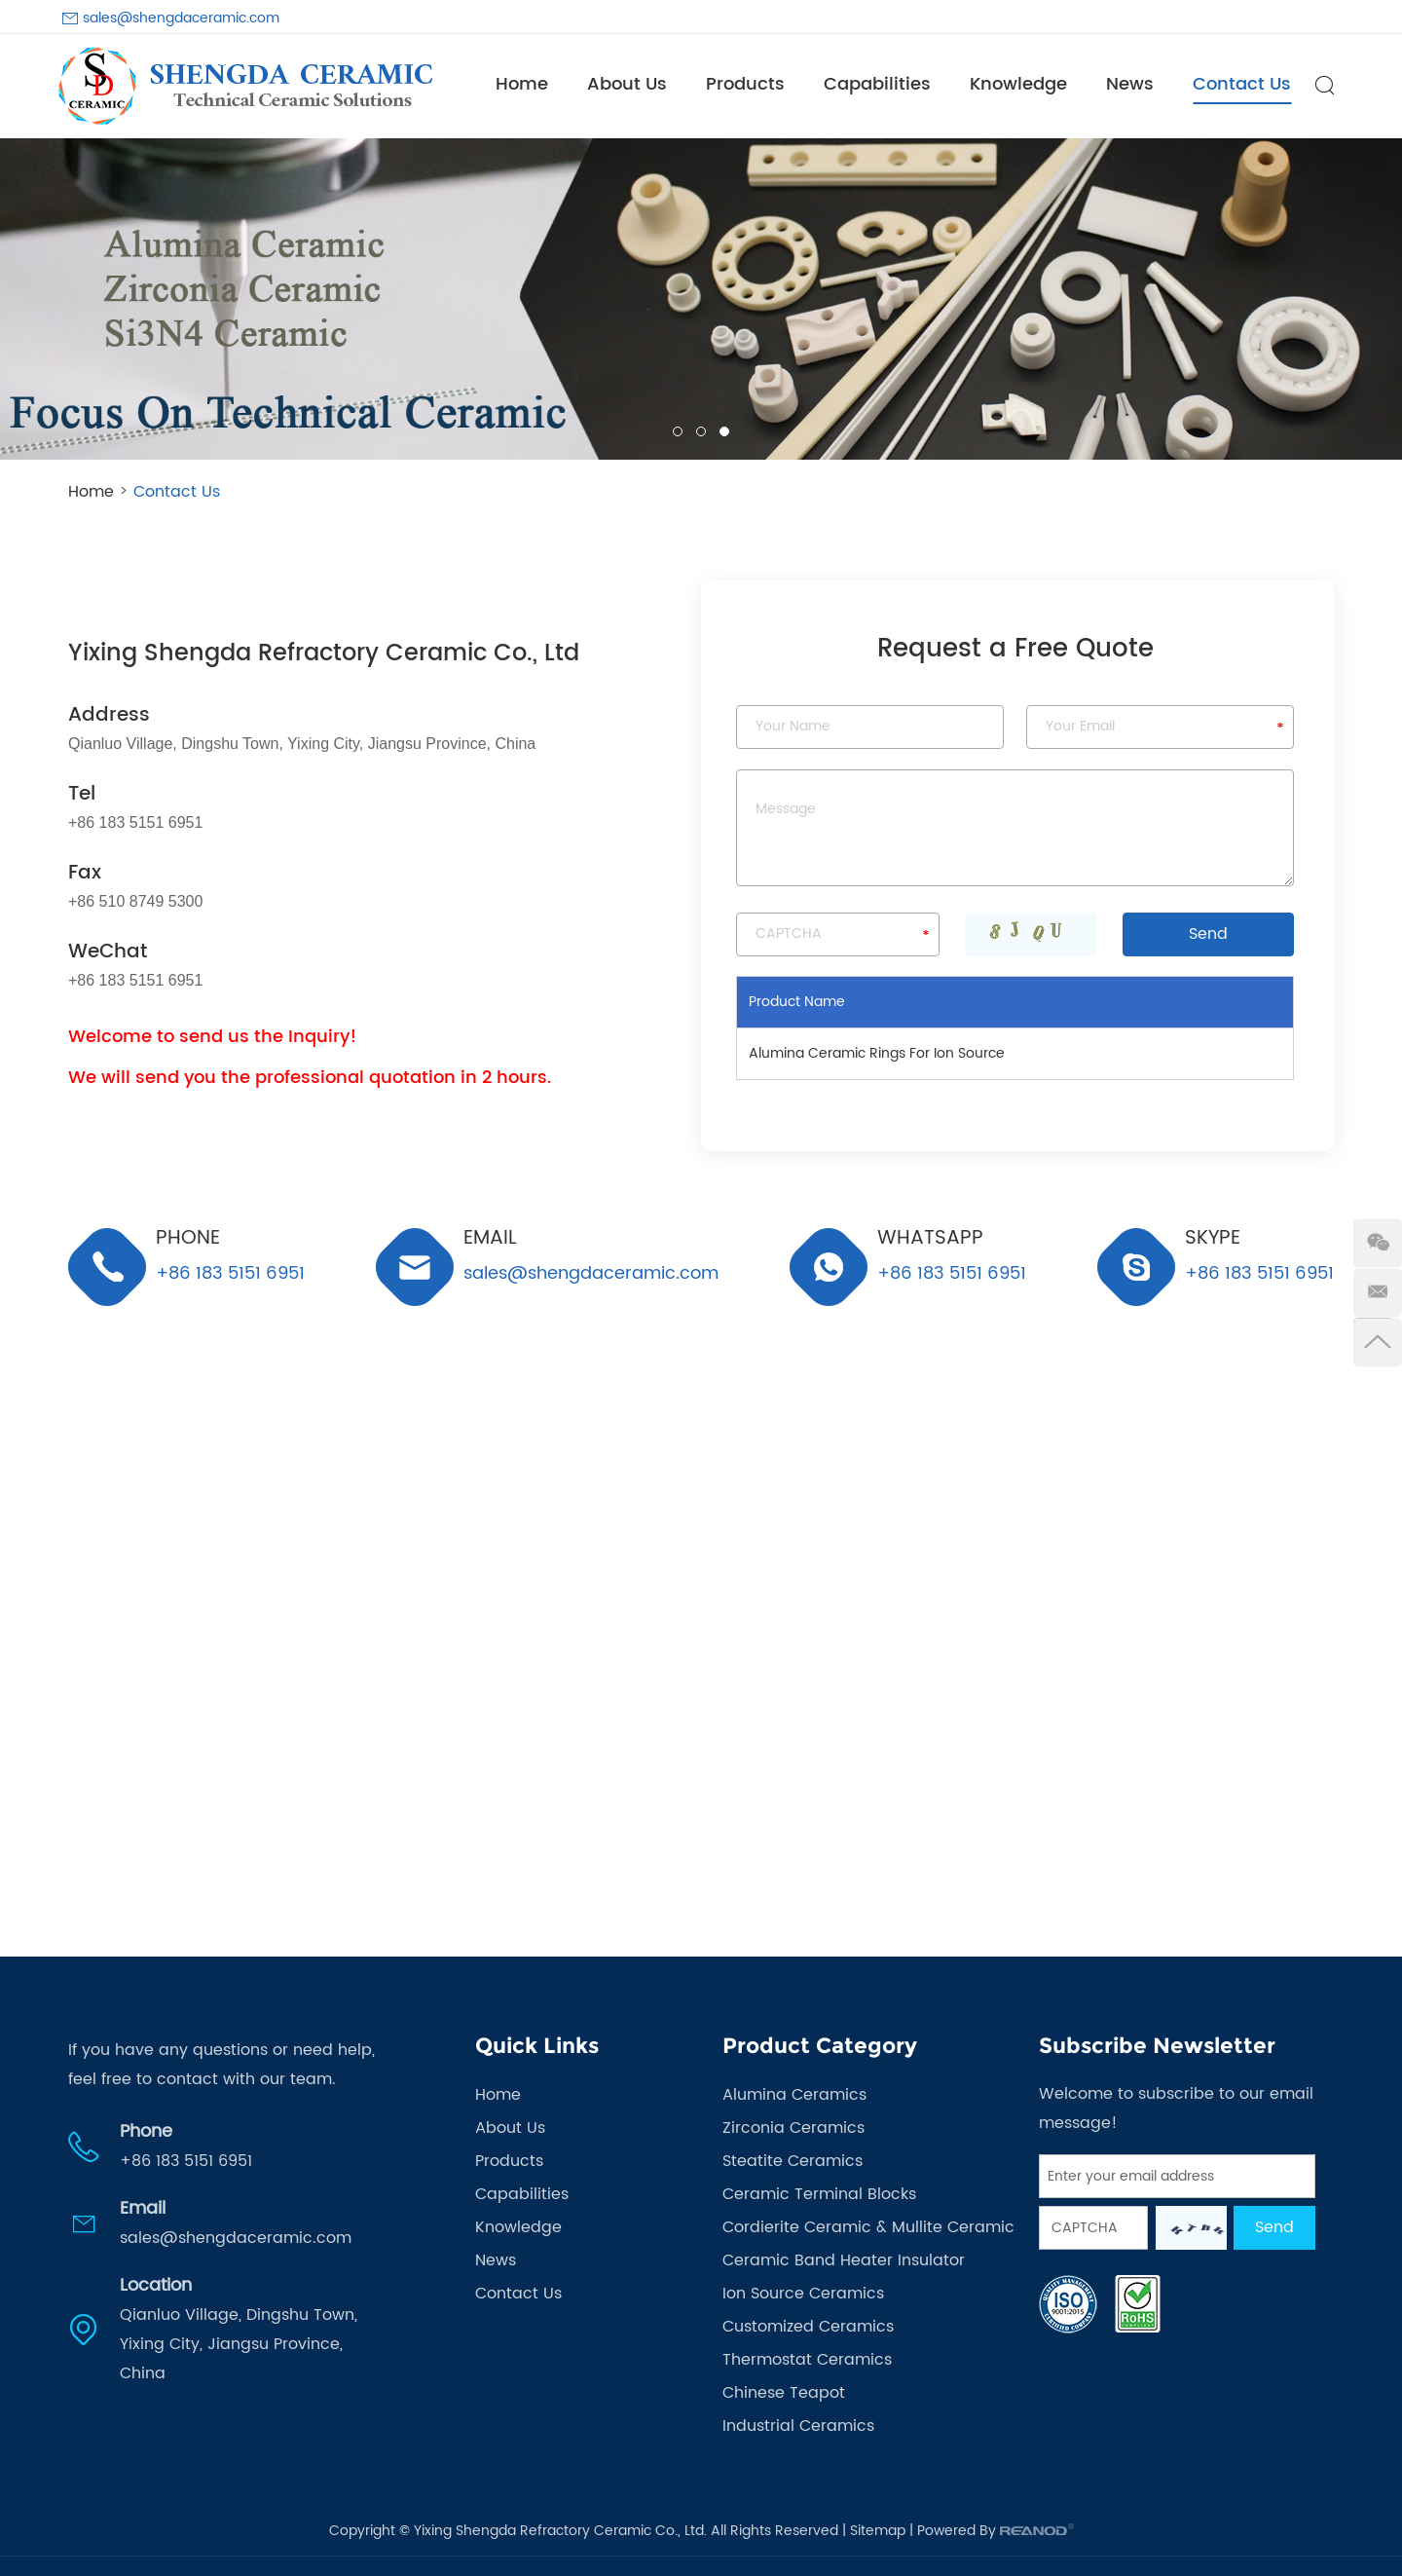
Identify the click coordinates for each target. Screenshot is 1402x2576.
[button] (30, 299)
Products (745, 84)
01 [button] (678, 431)
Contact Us (1242, 84)
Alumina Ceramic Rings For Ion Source (877, 1053)
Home (522, 84)
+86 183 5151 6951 (951, 1272)
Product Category (819, 2046)
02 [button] (701, 431)
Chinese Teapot (783, 2393)
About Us (627, 84)
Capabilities (877, 84)
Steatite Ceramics (792, 2161)
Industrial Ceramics (798, 2426)
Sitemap (877, 2531)
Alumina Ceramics (794, 2095)
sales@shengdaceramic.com (181, 18)
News (1130, 84)
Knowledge (1018, 84)
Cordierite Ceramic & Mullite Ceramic (868, 2227)
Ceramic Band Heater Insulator (843, 2260)
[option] (701, 299)
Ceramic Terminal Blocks (819, 2194)
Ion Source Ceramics (803, 2293)
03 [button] (724, 431)
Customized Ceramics (808, 2326)
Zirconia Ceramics (793, 2128)
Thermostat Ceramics (807, 2359)
